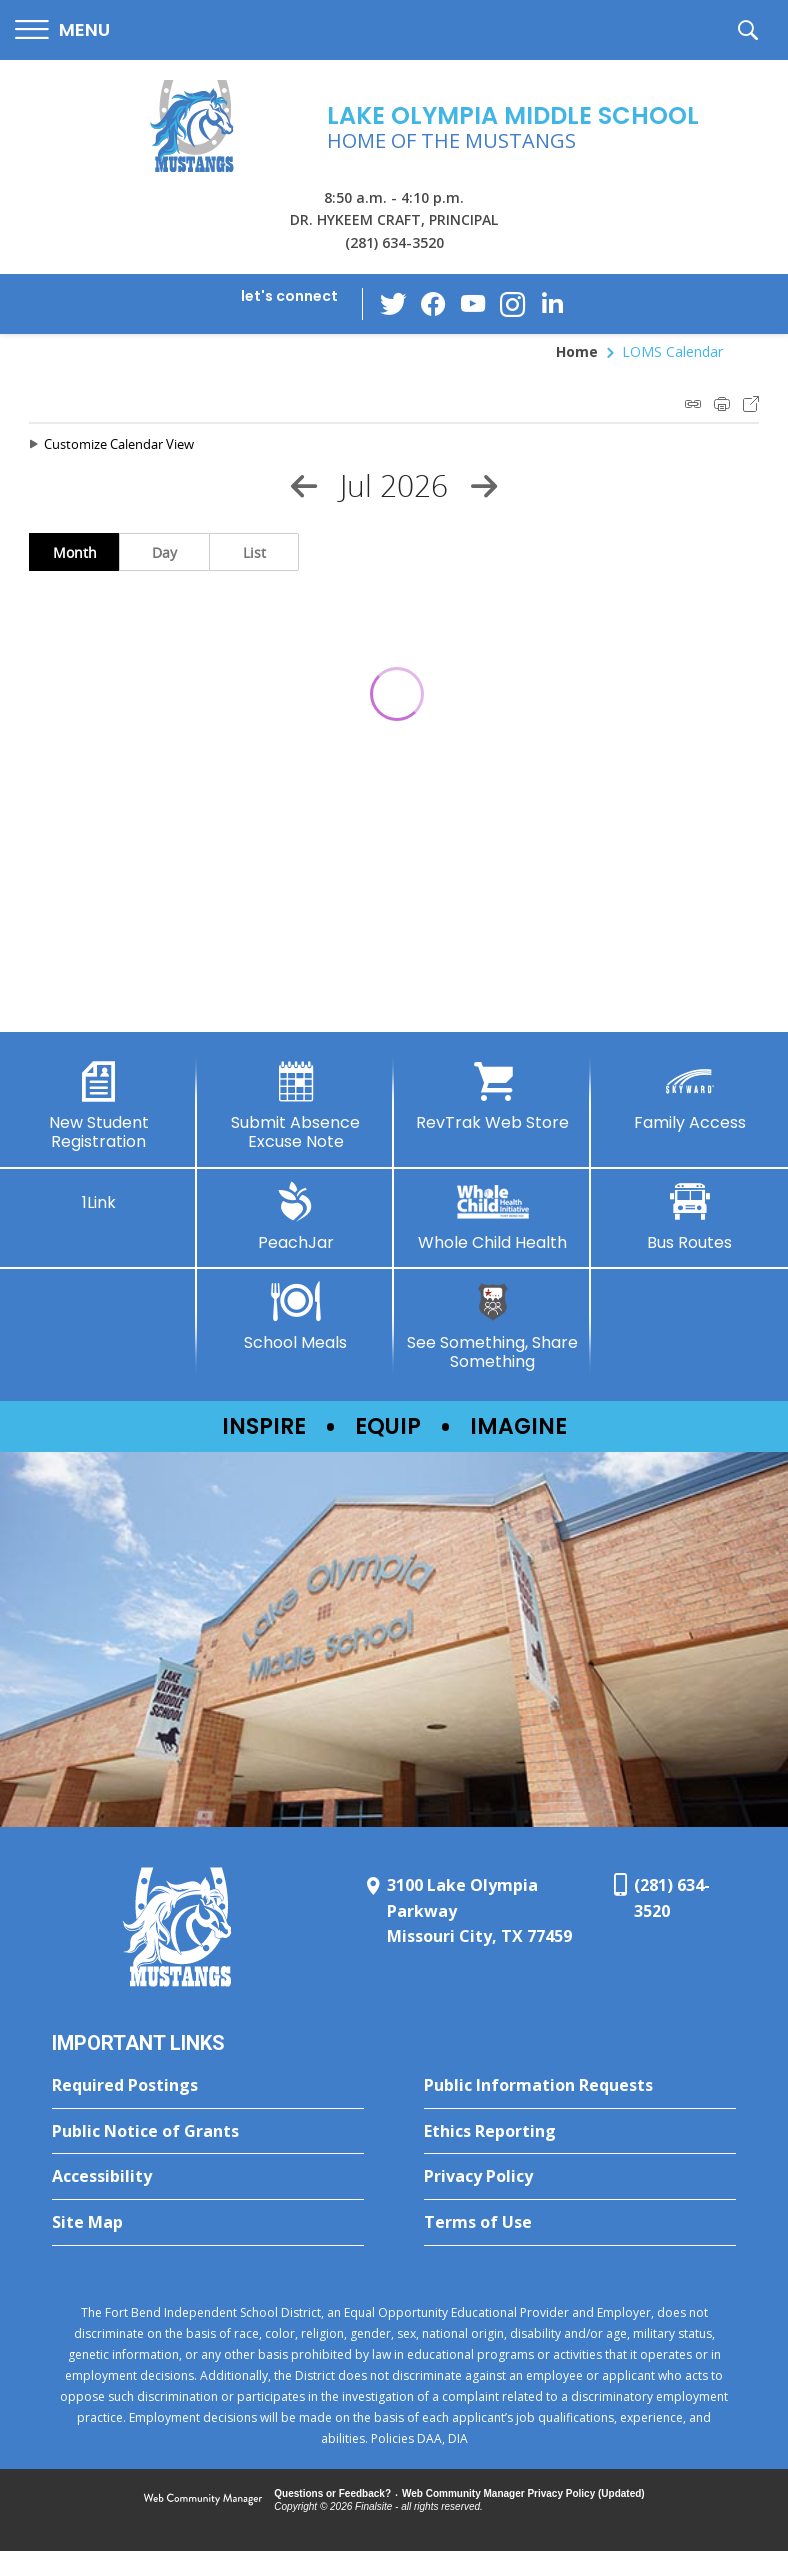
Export (751, 404)
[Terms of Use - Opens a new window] (580, 2223)
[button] (62, 30)
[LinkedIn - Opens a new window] (553, 302)
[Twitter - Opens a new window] (393, 303)
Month (75, 552)
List (254, 552)
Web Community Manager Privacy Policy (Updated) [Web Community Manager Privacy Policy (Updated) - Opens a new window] (523, 2493)
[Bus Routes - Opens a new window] (689, 1217)
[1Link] (98, 1197)
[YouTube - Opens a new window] (473, 303)
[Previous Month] (304, 486)
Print (722, 404)
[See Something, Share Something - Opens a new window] (492, 1326)
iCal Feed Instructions (693, 404)
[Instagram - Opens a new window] (513, 304)
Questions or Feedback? (332, 2493)
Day (164, 552)
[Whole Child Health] (492, 1217)
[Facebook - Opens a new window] (433, 304)
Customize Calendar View (119, 444)
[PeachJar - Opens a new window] (295, 1217)
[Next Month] (484, 486)
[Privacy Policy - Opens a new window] (580, 2177)
